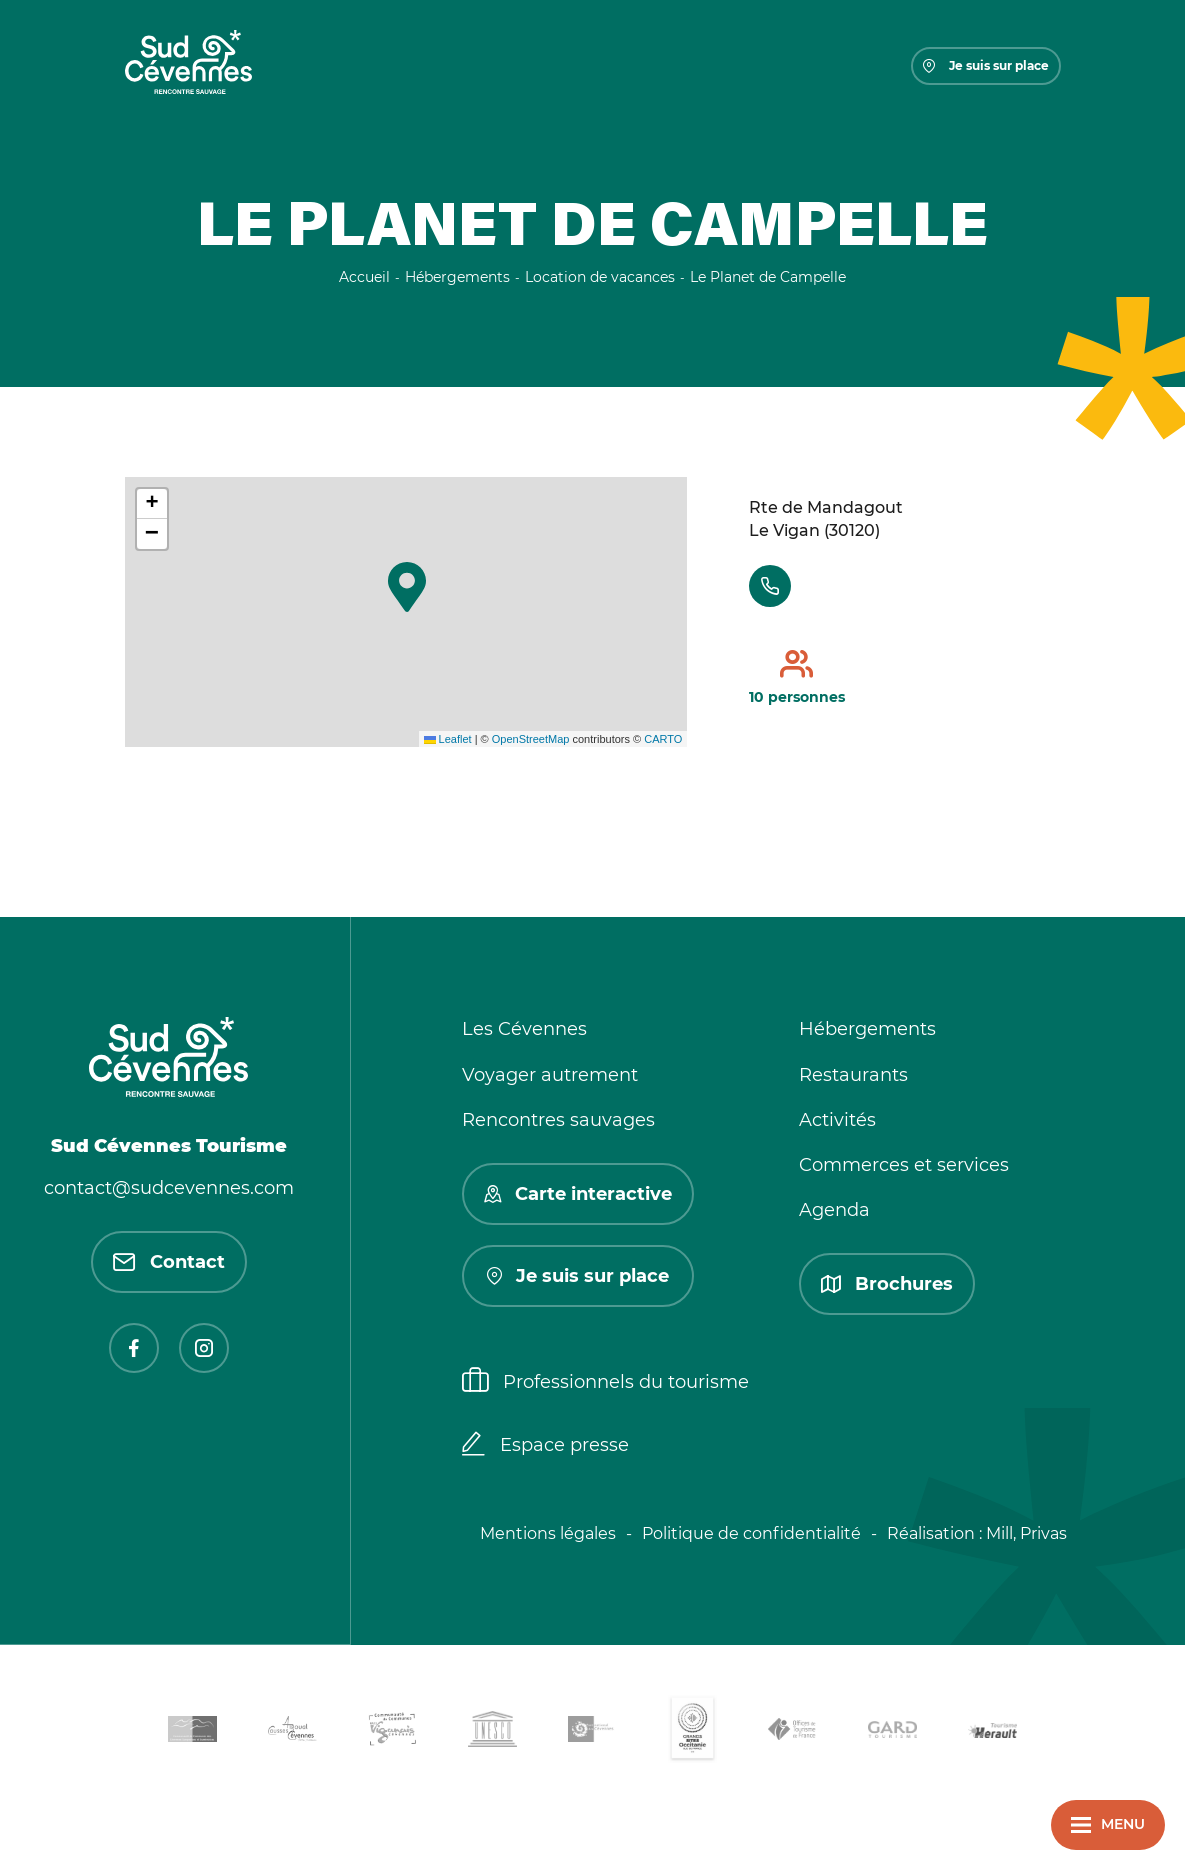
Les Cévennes (524, 1029)
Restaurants (853, 1075)
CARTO (663, 739)
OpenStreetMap (531, 739)
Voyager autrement (550, 1075)
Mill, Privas (1026, 1533)
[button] (407, 587)
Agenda (834, 1210)
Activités (837, 1120)
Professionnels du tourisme (605, 1382)
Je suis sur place (986, 65)
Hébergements (867, 1029)
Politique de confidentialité (751, 1533)
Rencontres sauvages (558, 1120)
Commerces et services (904, 1165)
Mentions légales (548, 1533)
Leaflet (448, 739)
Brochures (887, 1284)
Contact (169, 1262)
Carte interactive (578, 1194)
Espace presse (545, 1446)
